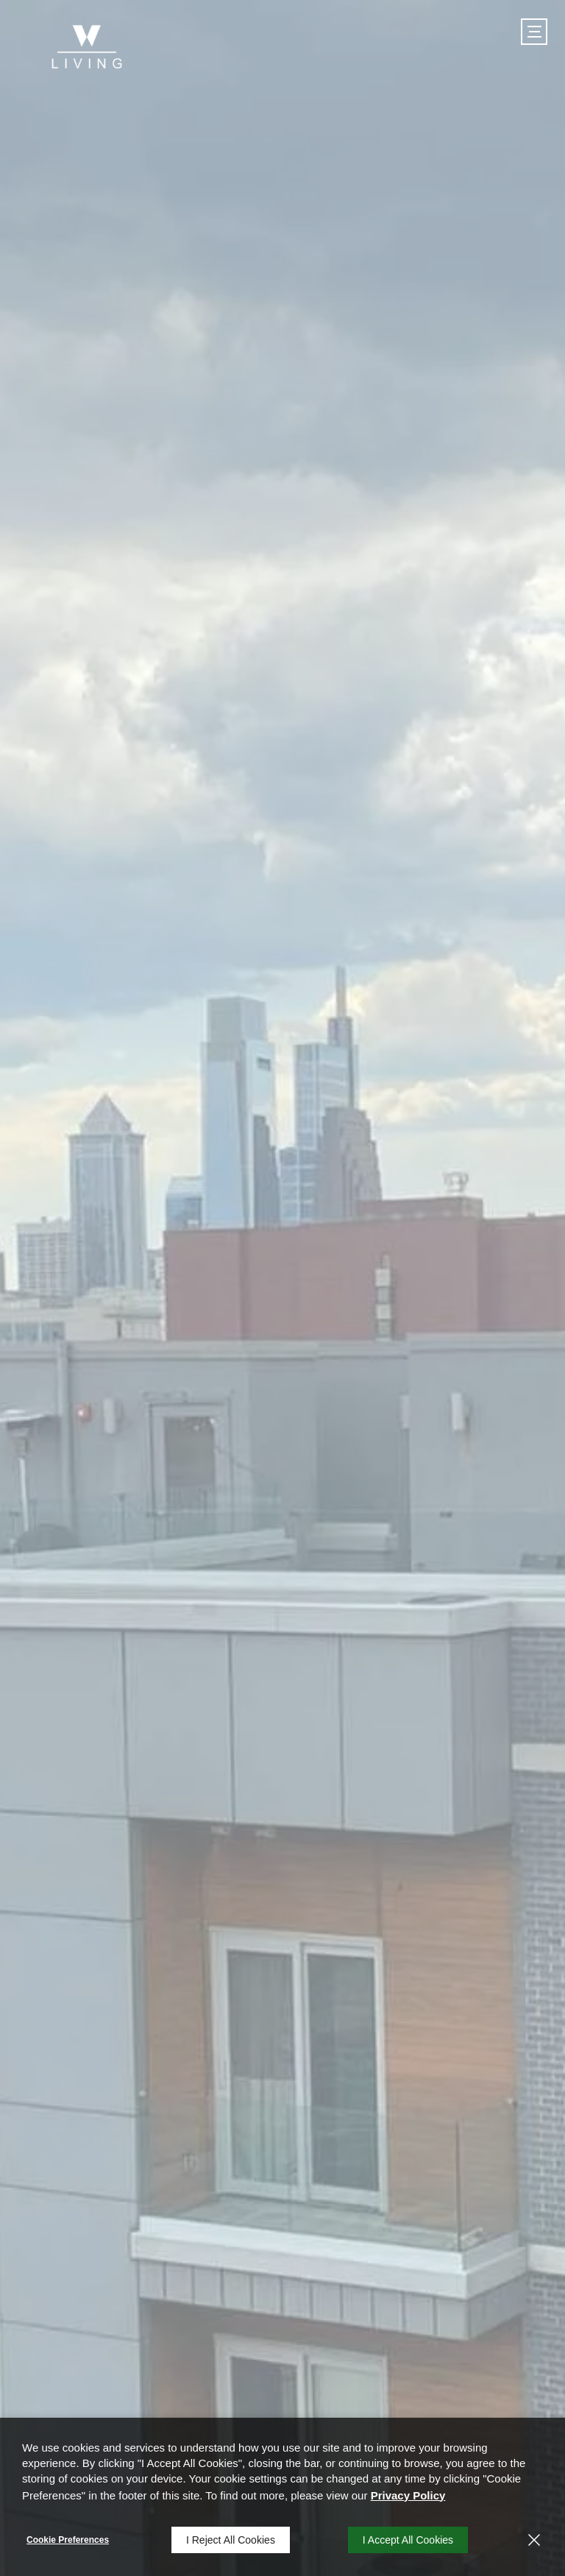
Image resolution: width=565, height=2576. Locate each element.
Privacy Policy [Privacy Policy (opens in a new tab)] (408, 2495)
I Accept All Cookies (408, 2540)
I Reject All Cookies (230, 2540)
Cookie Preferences (67, 2540)
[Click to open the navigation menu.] (534, 31)
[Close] (534, 2540)
